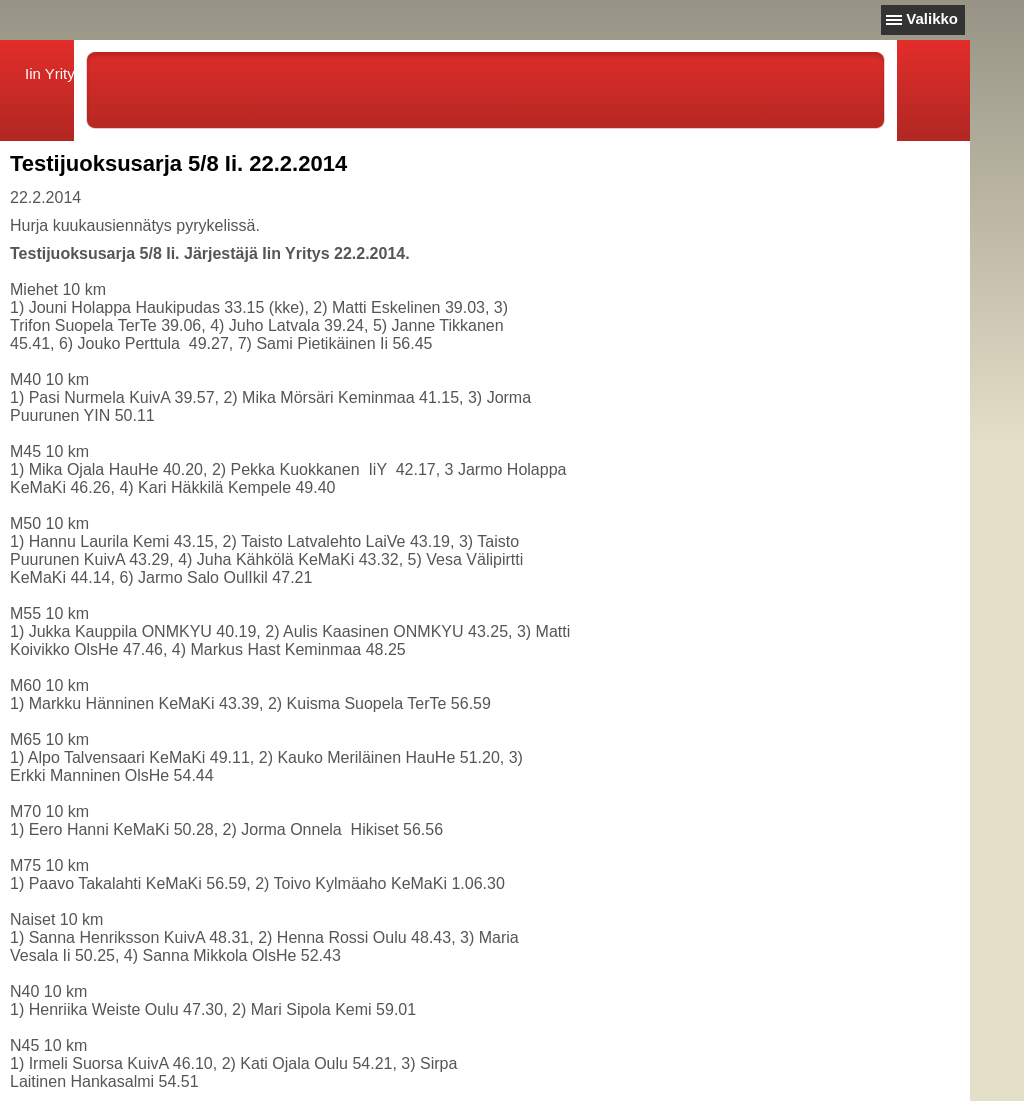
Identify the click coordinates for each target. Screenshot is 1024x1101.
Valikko (932, 18)
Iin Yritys (53, 73)
